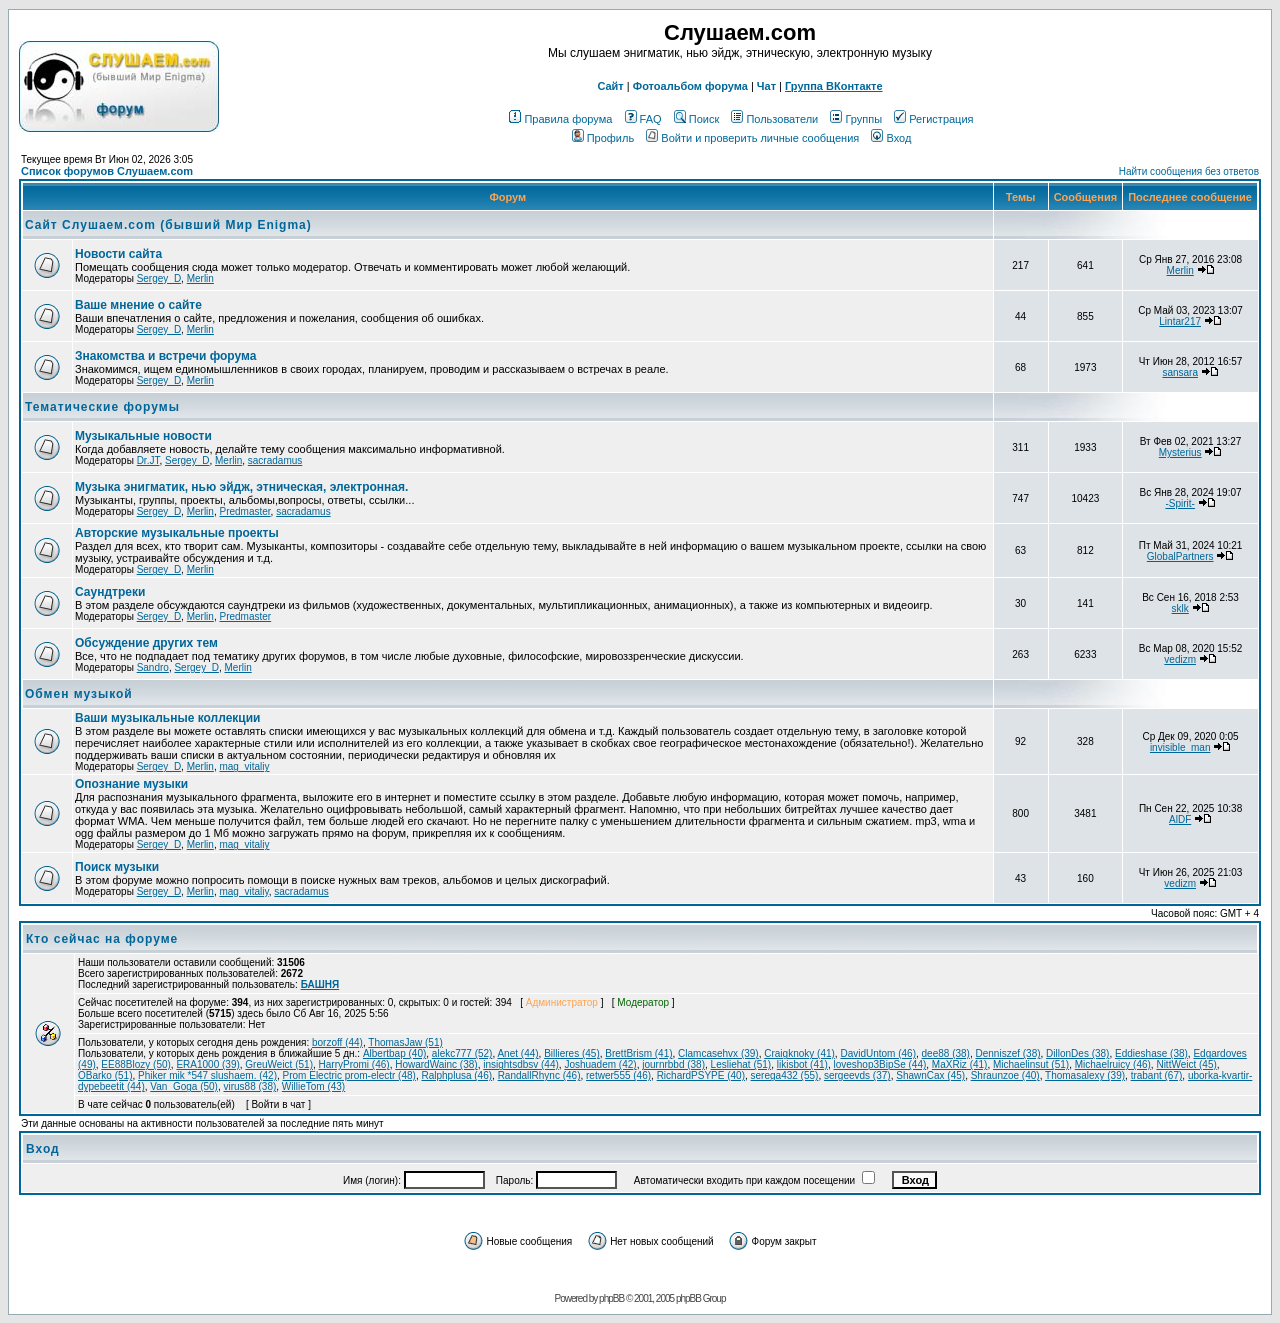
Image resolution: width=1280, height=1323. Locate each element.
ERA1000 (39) (207, 1064)
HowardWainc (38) (436, 1064)
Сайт (610, 86)
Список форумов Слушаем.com (107, 171)
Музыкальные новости (143, 436)
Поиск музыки (117, 867)
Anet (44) (517, 1053)
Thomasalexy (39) (1085, 1075)
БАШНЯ (320, 984)
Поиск (696, 119)
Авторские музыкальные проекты (177, 533)
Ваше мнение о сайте (138, 305)
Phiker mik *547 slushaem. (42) (207, 1075)
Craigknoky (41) (799, 1053)
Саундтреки (110, 592)
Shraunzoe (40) (1005, 1075)
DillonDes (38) (1077, 1053)
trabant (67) (1157, 1075)
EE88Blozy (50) (135, 1064)
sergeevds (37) (857, 1075)
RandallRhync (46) (539, 1075)
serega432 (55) (785, 1075)
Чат (766, 86)
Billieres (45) (572, 1053)
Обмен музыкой (79, 694)
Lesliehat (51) (741, 1064)
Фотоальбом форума (690, 86)
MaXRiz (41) (960, 1064)
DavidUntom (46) (878, 1053)
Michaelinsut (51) (1031, 1064)
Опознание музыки (131, 784)
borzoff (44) (337, 1042)
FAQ (643, 119)
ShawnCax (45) (930, 1075)
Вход (891, 138)
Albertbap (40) (394, 1053)
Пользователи (774, 119)
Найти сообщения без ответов (1189, 171)
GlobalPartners (1180, 556)
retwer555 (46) (618, 1075)
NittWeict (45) (1186, 1064)
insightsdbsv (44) (521, 1064)
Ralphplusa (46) (456, 1075)
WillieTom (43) (313, 1086)
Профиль (603, 138)
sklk (1180, 608)
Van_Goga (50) (184, 1086)
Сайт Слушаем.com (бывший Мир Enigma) (168, 225)
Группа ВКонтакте (834, 86)
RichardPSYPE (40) (701, 1075)
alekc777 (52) (462, 1053)
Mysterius (1180, 452)
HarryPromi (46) (354, 1064)
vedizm (1180, 659)
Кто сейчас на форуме (102, 939)
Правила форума (560, 119)
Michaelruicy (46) (1113, 1064)
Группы (856, 119)
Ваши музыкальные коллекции (167, 718)
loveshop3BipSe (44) (879, 1064)
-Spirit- (1179, 503)
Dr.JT (148, 460)
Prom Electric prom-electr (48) (349, 1075)
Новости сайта (118, 254)
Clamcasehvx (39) (718, 1053)
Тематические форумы (102, 407)
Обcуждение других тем (146, 643)
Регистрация (933, 119)
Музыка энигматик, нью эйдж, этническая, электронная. (241, 487)
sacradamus (275, 460)
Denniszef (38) (1008, 1053)
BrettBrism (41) (638, 1053)
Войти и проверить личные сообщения (752, 138)
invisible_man (1180, 747)
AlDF (1180, 819)
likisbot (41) (802, 1064)
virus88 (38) (249, 1086)
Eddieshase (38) (1151, 1053)
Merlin (200, 278)
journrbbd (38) (673, 1064)
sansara (1180, 372)
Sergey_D (159, 278)
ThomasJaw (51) (405, 1042)
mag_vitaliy (244, 766)
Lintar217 (1180, 321)
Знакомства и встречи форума (165, 356)
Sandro (153, 667)
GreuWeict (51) (279, 1064)
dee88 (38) (946, 1053)
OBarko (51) (105, 1075)
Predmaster (244, 511)
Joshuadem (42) (600, 1064)
